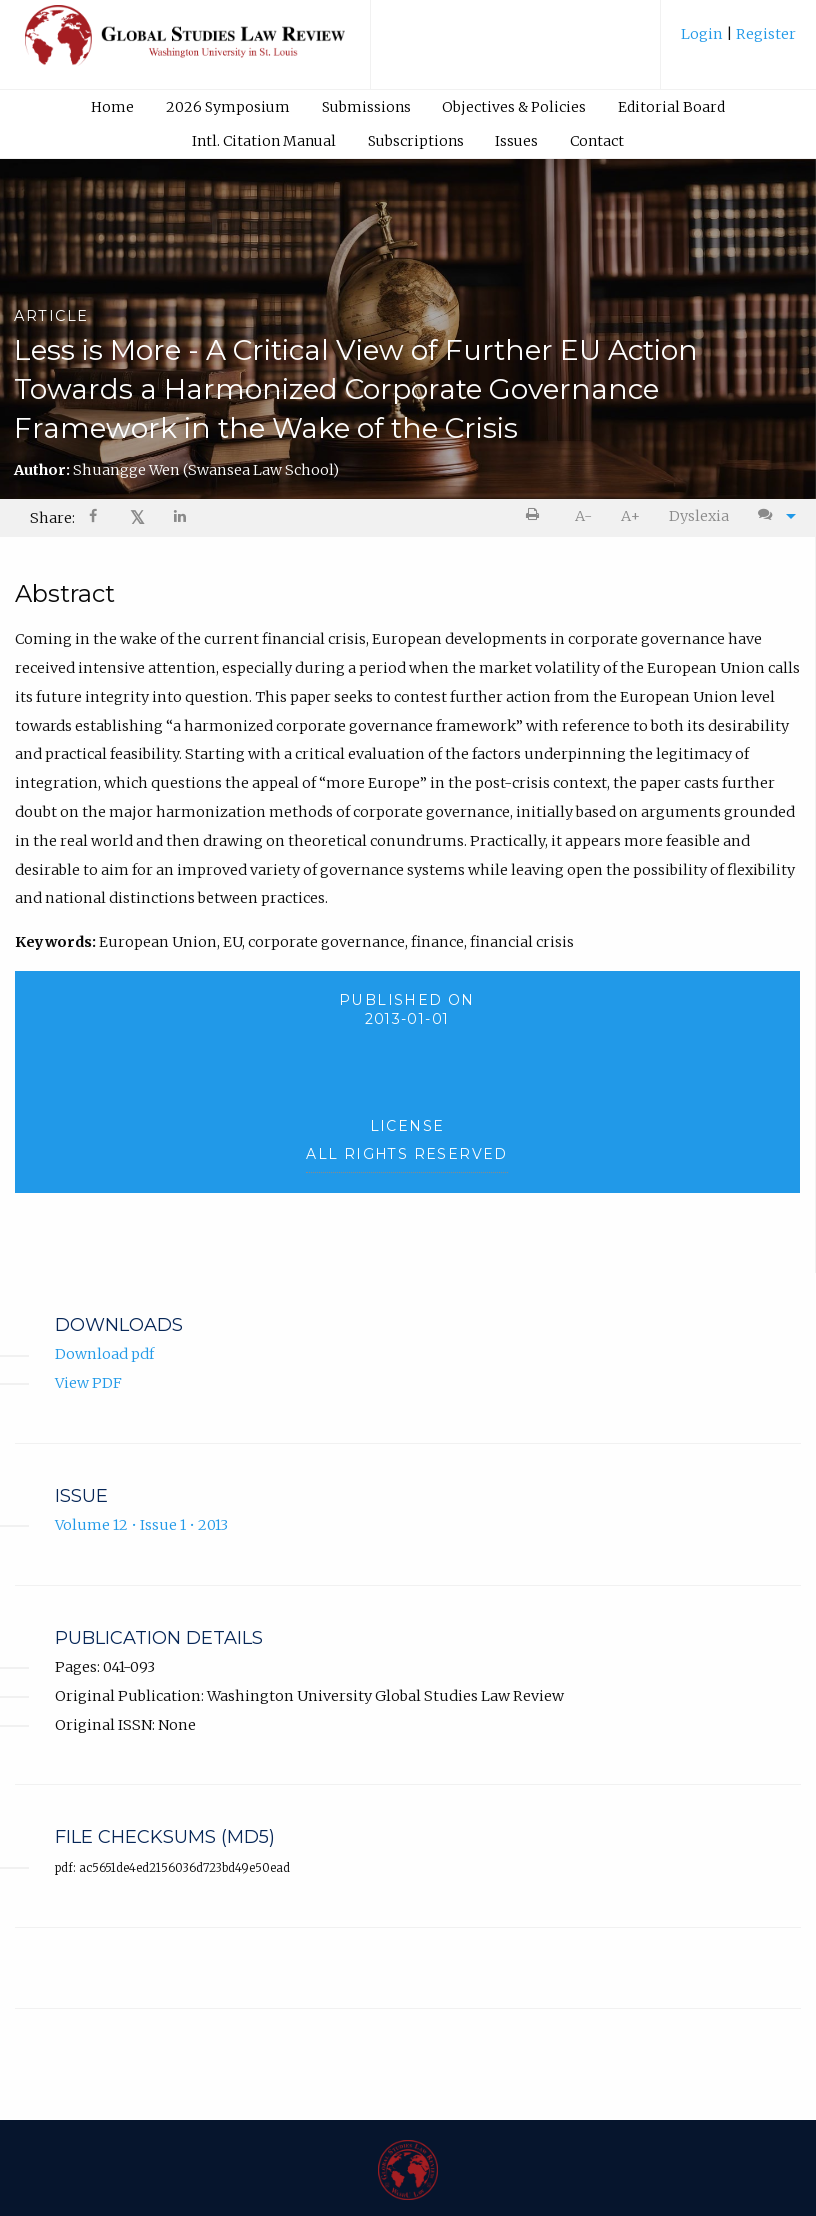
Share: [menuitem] (52, 518)
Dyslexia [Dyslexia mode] (699, 516)
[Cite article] (772, 516)
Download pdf (104, 1354)
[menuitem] (738, 41)
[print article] (536, 516)
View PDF (88, 1383)
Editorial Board (671, 107)
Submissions (366, 107)
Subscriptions (416, 141)
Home (112, 107)
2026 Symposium (228, 107)
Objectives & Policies (514, 107)
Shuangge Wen (206, 470)
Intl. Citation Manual (264, 141)
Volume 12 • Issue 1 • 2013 (141, 1525)
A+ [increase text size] (630, 516)
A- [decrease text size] (583, 516)
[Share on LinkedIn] (181, 518)
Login (703, 34)
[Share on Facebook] (95, 518)
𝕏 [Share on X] (137, 517)
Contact (597, 141)
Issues (516, 141)
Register (764, 34)
